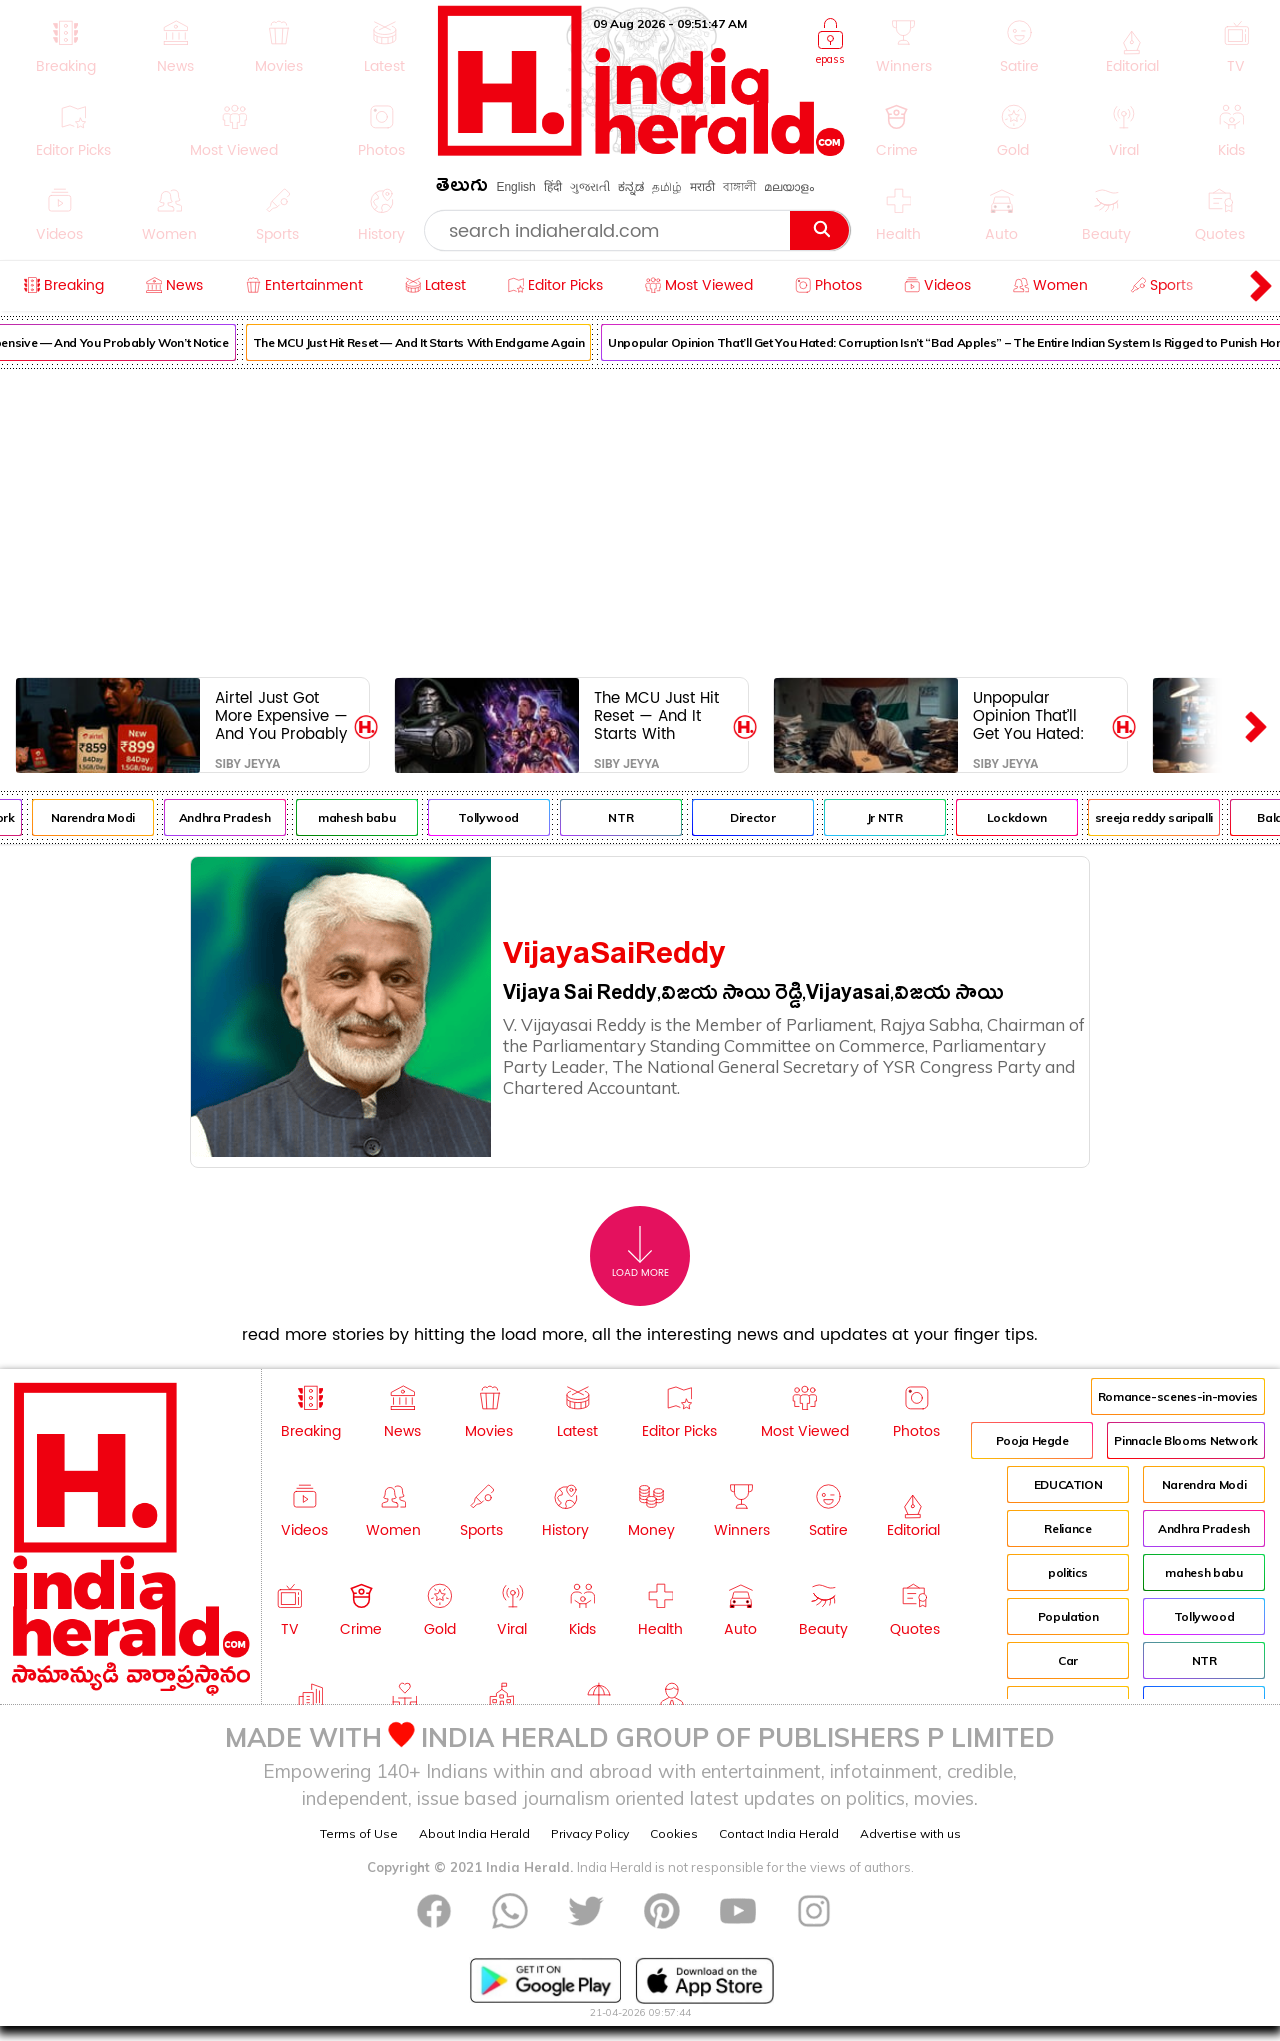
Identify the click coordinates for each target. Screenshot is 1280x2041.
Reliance (1067, 1528)
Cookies (674, 1833)
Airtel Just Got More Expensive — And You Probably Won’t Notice (281, 715)
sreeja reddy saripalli (1173, 817)
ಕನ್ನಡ (631, 187)
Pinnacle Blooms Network (1186, 1440)
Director (771, 817)
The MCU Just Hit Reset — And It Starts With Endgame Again (437, 342)
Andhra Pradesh (244, 817)
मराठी (702, 187)
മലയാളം (789, 187)
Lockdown (1036, 817)
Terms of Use (359, 1833)
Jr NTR (904, 817)
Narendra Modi (112, 817)
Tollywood (507, 817)
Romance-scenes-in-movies (1178, 1396)
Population (1068, 1616)
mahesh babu (375, 817)
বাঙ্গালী (739, 187)
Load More (640, 1252)
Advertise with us (910, 1833)
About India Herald (474, 1833)
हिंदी (553, 187)
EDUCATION (1068, 1484)
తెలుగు (462, 188)
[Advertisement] (640, 519)
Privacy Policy (590, 1833)
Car (1068, 1660)
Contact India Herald (779, 1833)
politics (1068, 1572)
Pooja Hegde (1032, 1440)
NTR (639, 817)
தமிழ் (667, 187)
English (515, 187)
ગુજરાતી (590, 187)
